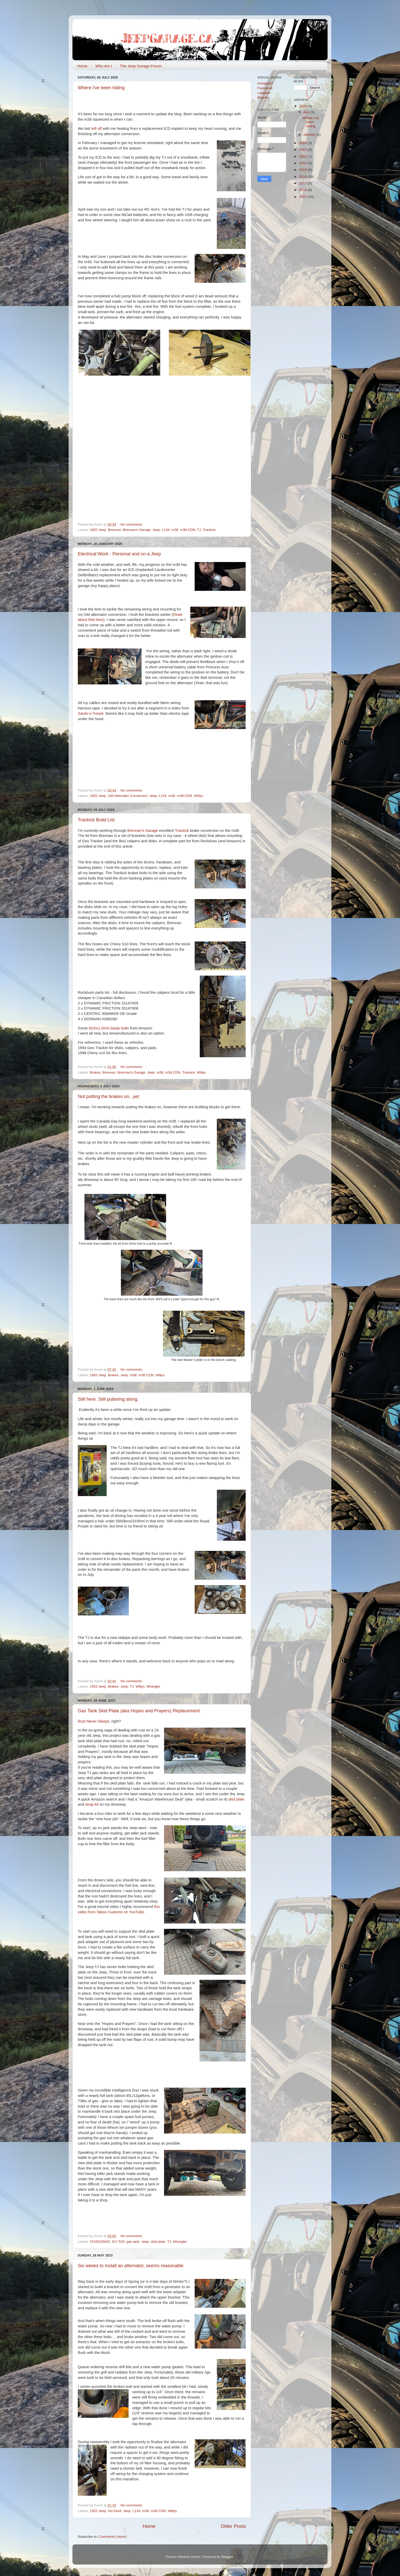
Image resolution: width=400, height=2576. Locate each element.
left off (96, 128)
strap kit (91, 1804)
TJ (199, 530)
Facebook (264, 88)
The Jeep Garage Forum (141, 66)
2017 (303, 183)
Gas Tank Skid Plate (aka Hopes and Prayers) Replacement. (139, 1710)
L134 (166, 530)
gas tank (133, 2241)
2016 (303, 190)
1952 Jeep (98, 530)
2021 (303, 163)
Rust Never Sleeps (93, 1721)
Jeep (156, 530)
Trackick (209, 530)
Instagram (265, 83)
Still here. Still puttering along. (108, 1399)
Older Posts (233, 2526)
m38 (174, 530)
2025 (303, 106)
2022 (303, 156)
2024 (303, 143)
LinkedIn (263, 93)
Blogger (227, 2557)
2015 (303, 197)
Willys (198, 796)
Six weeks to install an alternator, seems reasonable (130, 2265)
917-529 (118, 2241)
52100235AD (100, 2241)
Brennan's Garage (137, 530)
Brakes (95, 1072)
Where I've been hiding (101, 87)
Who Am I (103, 66)
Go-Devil (114, 2511)
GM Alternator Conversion (127, 796)
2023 (303, 149)
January (310, 134)
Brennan (114, 530)
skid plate (236, 1799)
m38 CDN (187, 530)
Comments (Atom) (113, 2537)
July (306, 112)
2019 (303, 170)
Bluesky (263, 97)
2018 (303, 176)
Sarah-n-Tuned (90, 713)
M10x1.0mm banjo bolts (109, 1028)
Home (82, 66)
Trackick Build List (96, 819)
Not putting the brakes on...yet (108, 1096)
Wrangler (153, 1686)
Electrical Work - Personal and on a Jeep (119, 553)
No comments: (132, 524)
